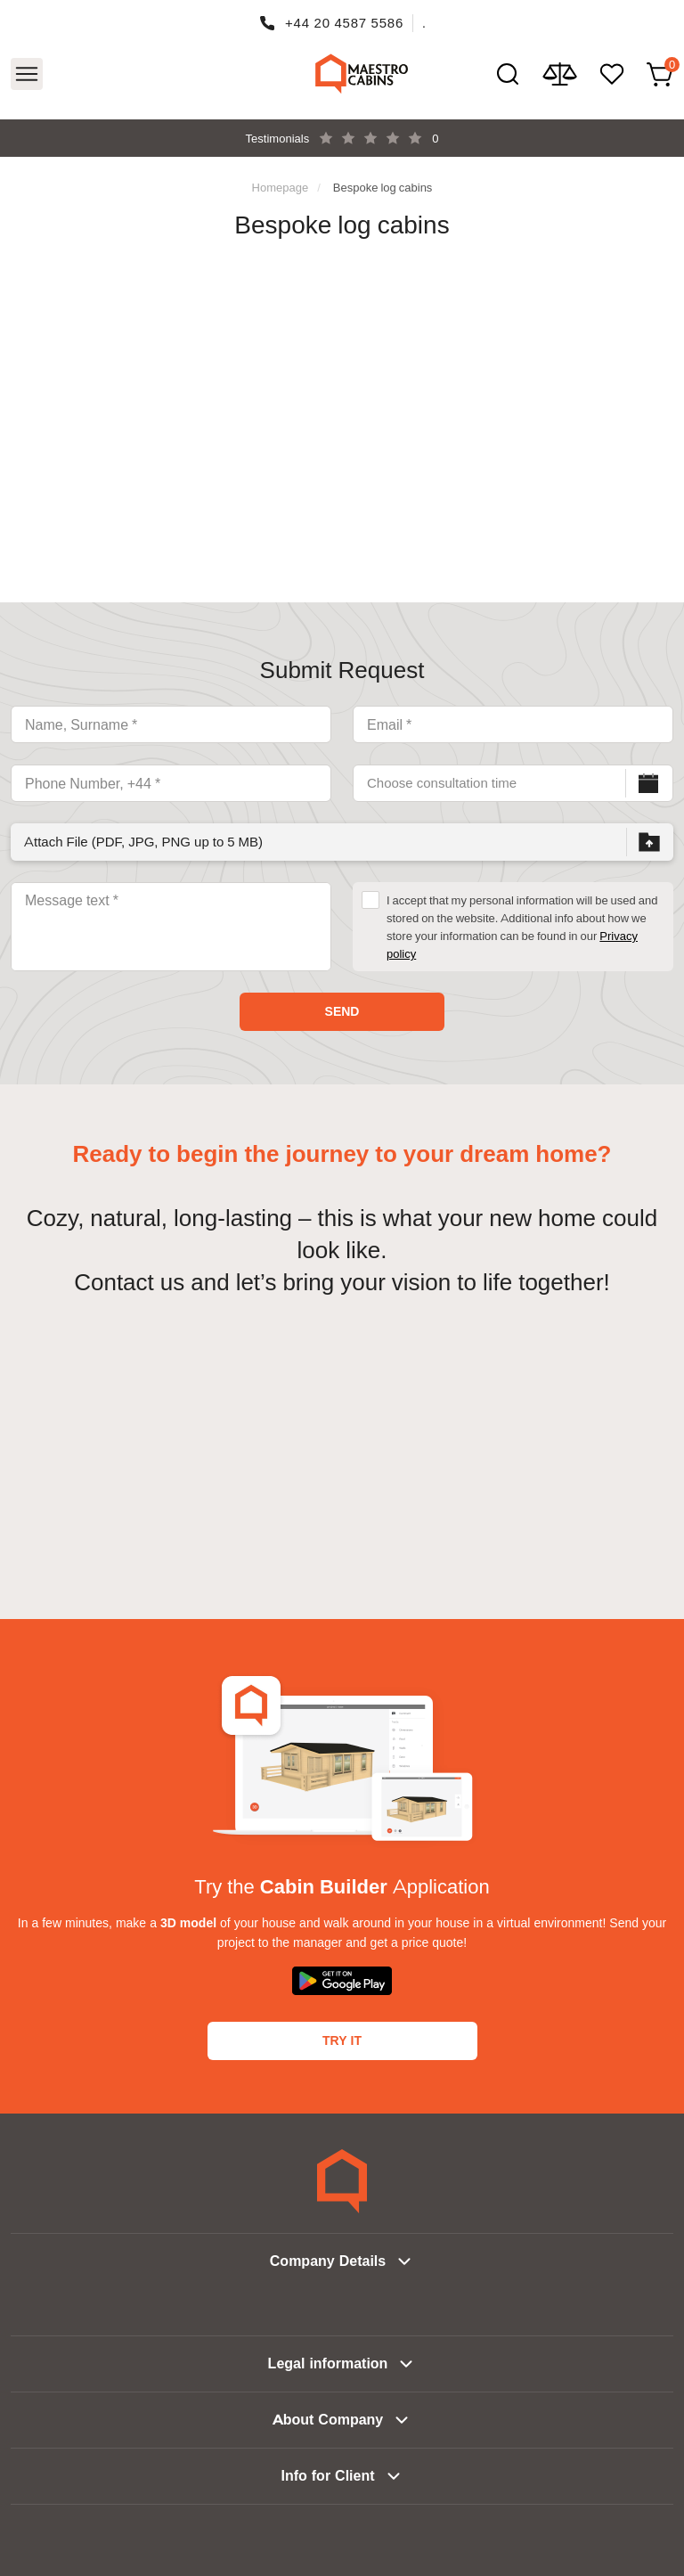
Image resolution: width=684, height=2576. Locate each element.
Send (342, 1011)
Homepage (280, 187)
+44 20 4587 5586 (344, 22)
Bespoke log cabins (383, 187)
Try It (342, 2040)
